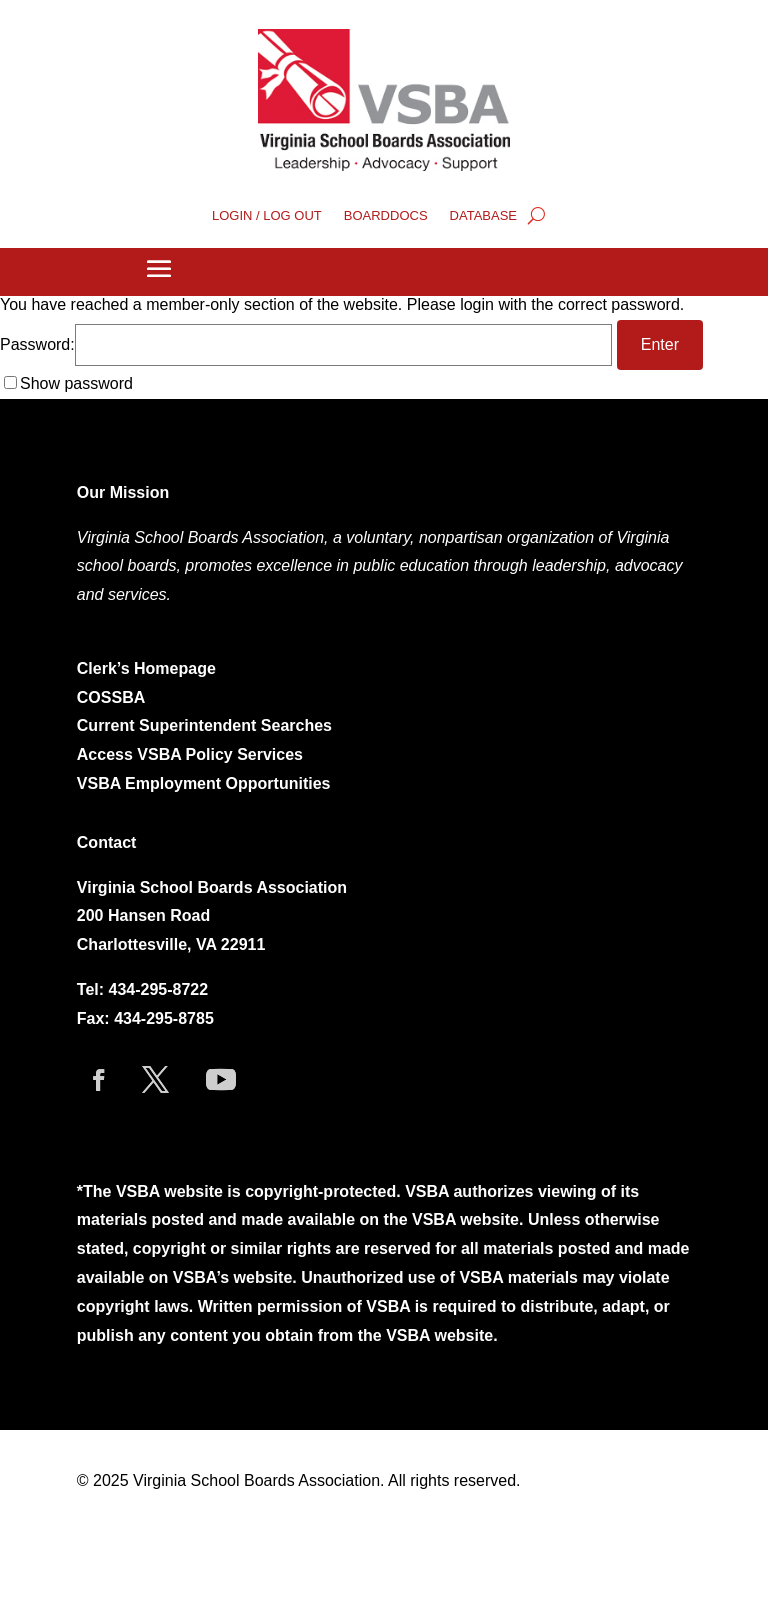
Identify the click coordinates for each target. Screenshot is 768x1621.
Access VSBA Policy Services (192, 754)
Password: (306, 344)
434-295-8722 (159, 989)
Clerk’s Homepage (146, 668)
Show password (76, 383)
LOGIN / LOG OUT (267, 216)
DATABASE (483, 216)
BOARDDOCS (386, 216)
